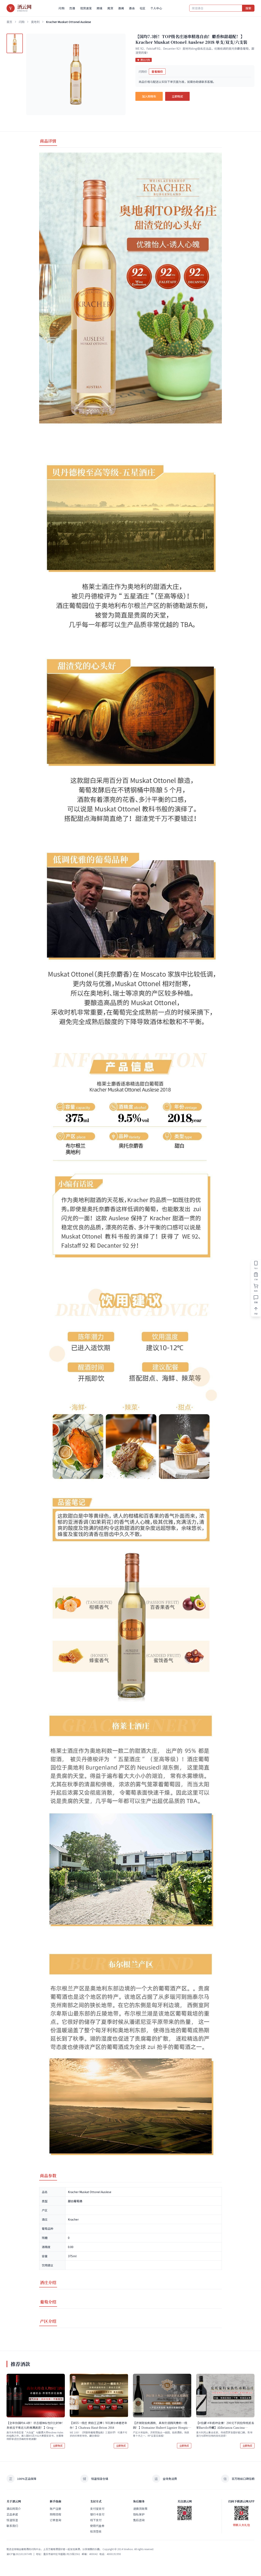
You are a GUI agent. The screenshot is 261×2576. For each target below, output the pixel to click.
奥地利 (35, 22)
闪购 (61, 8)
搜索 (248, 8)
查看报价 (157, 71)
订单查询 (55, 2520)
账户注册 (55, 2509)
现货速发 (86, 8)
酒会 (132, 8)
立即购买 (177, 96)
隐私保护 (139, 2514)
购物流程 (55, 2514)
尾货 (110, 8)
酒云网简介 (14, 2509)
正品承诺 (12, 2514)
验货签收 (96, 2531)
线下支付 (96, 2520)
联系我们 (12, 2526)
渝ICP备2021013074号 (19, 2554)
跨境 (100, 8)
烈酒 (72, 8)
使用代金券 (97, 2526)
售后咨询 (139, 2520)
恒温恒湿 (12, 2520)
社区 (143, 8)
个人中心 (156, 8)
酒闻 (121, 8)
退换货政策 (140, 2509)
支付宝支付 (97, 2509)
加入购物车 (149, 96)
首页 (9, 22)
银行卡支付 (97, 2514)
